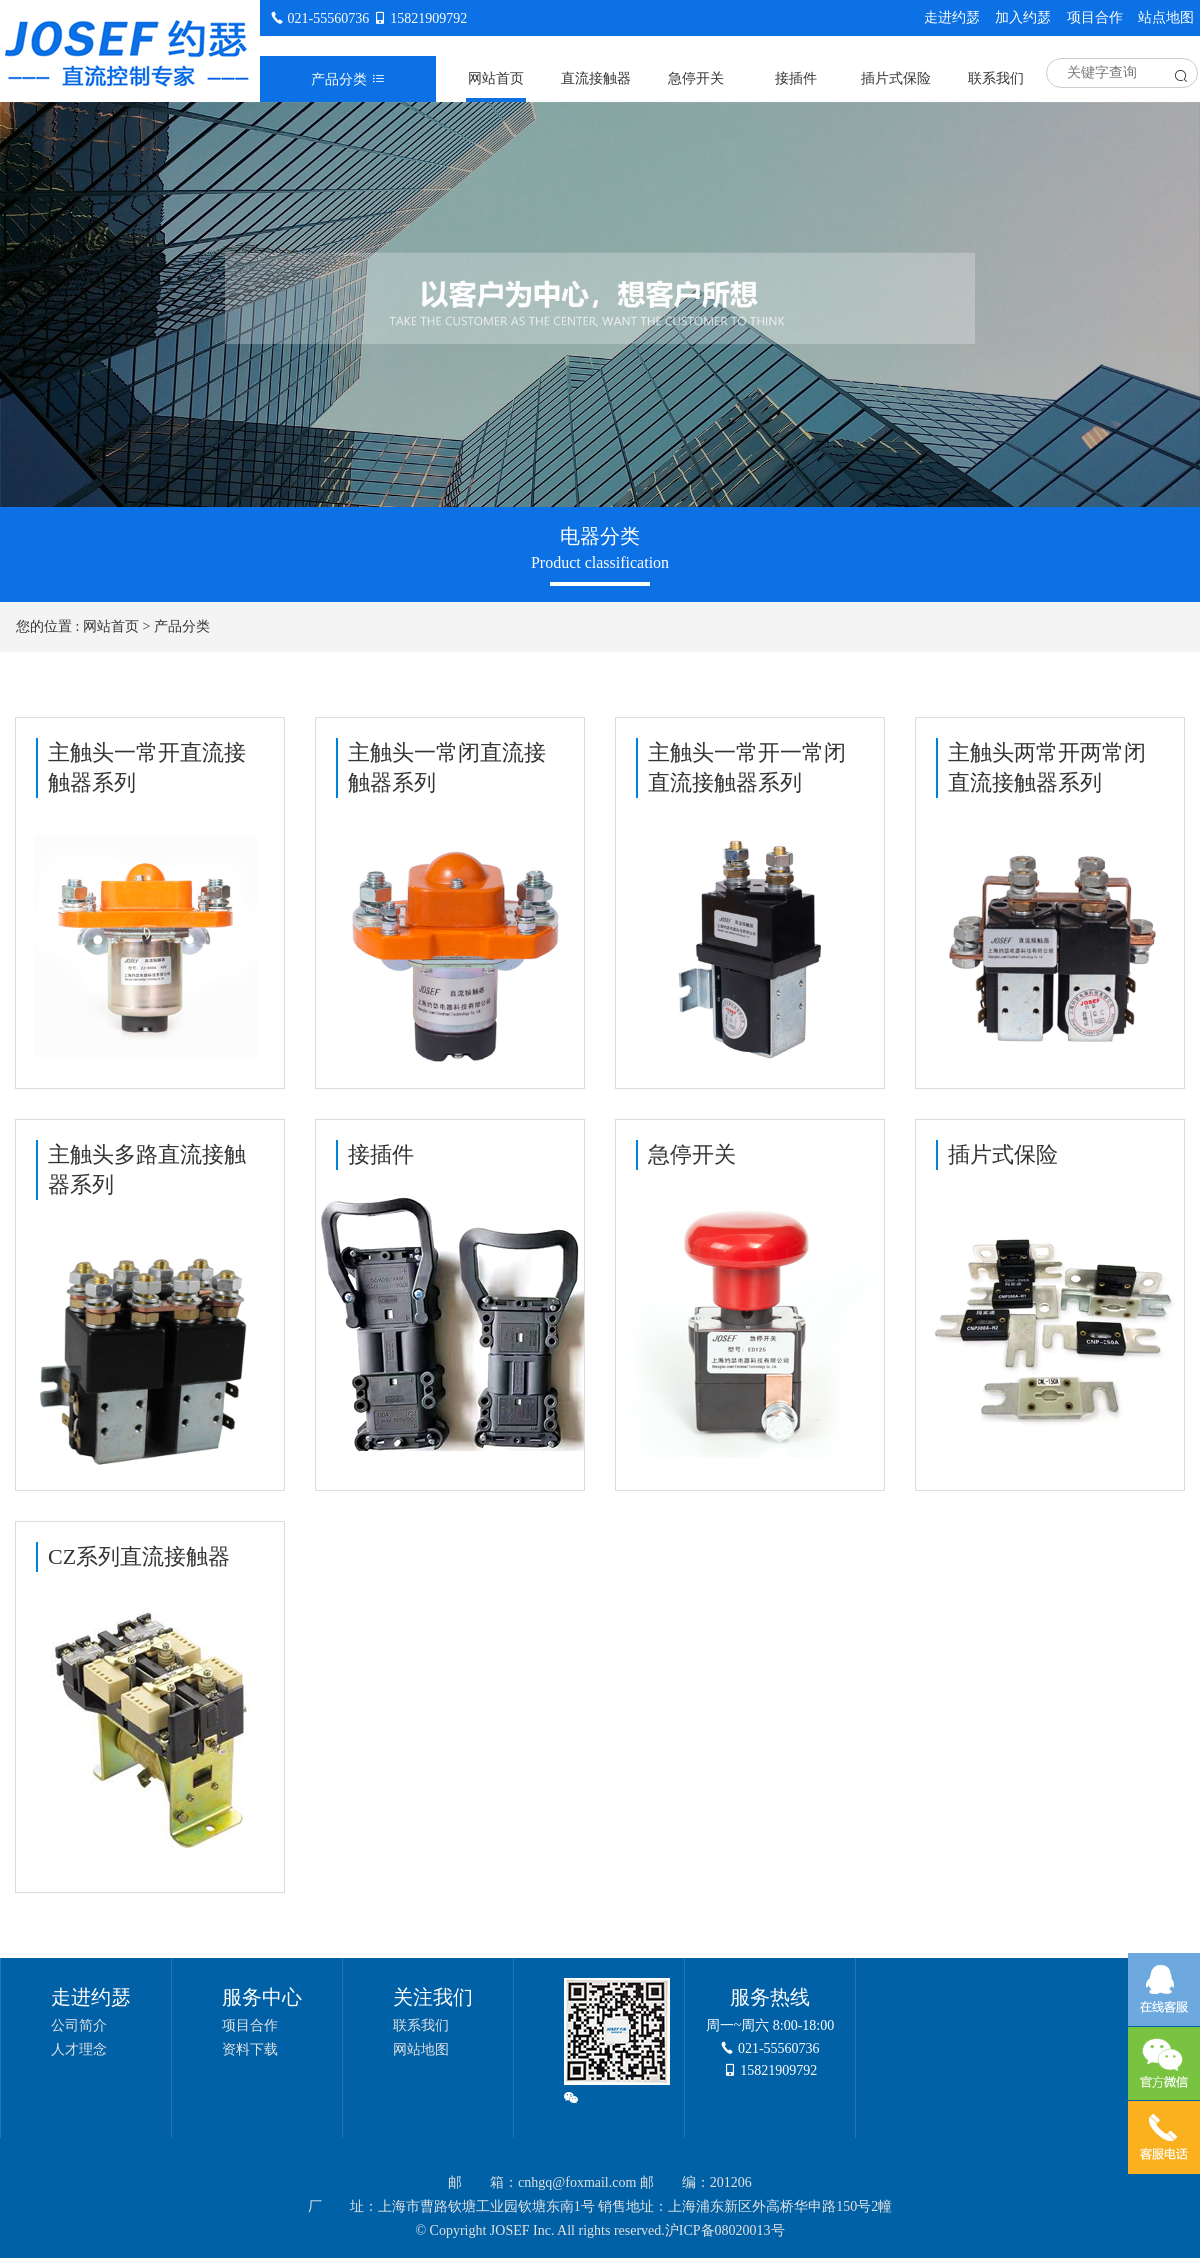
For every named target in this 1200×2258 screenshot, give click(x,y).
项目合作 (1095, 17)
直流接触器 (596, 78)
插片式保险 (896, 78)
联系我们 (996, 78)
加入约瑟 (1023, 17)
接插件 (796, 78)
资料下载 (250, 2049)
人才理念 (79, 2049)
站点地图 (1166, 17)
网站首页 (496, 78)
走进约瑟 (952, 17)
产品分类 (182, 626)
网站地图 (421, 2049)
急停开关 (696, 78)
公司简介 (79, 2025)
